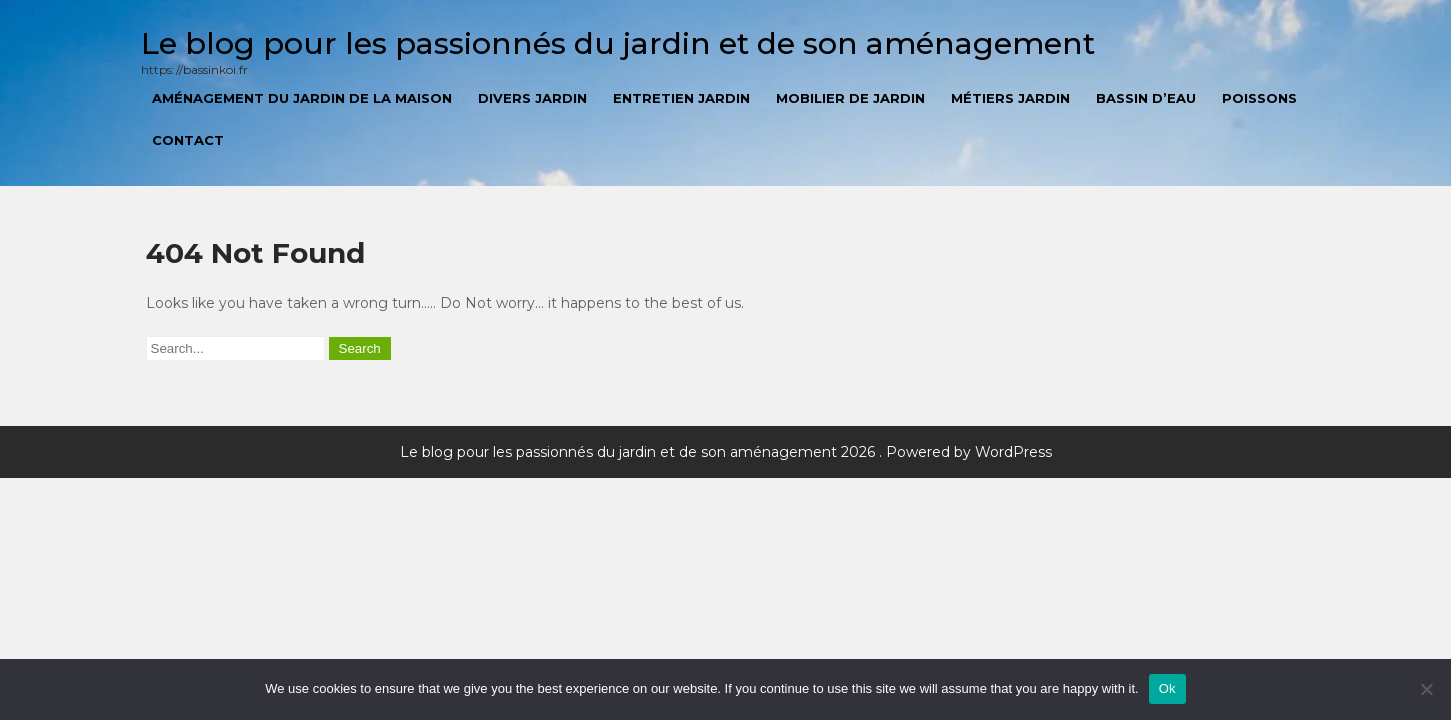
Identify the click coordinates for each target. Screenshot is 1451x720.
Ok (1167, 688)
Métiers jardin (1010, 98)
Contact (188, 140)
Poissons (1259, 98)
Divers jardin (532, 98)
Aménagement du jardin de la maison (302, 98)
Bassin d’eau (1146, 98)
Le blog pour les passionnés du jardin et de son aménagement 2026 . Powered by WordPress (726, 452)
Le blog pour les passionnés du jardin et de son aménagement (618, 43)
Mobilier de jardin (850, 98)
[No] (1426, 689)
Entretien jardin (681, 98)
